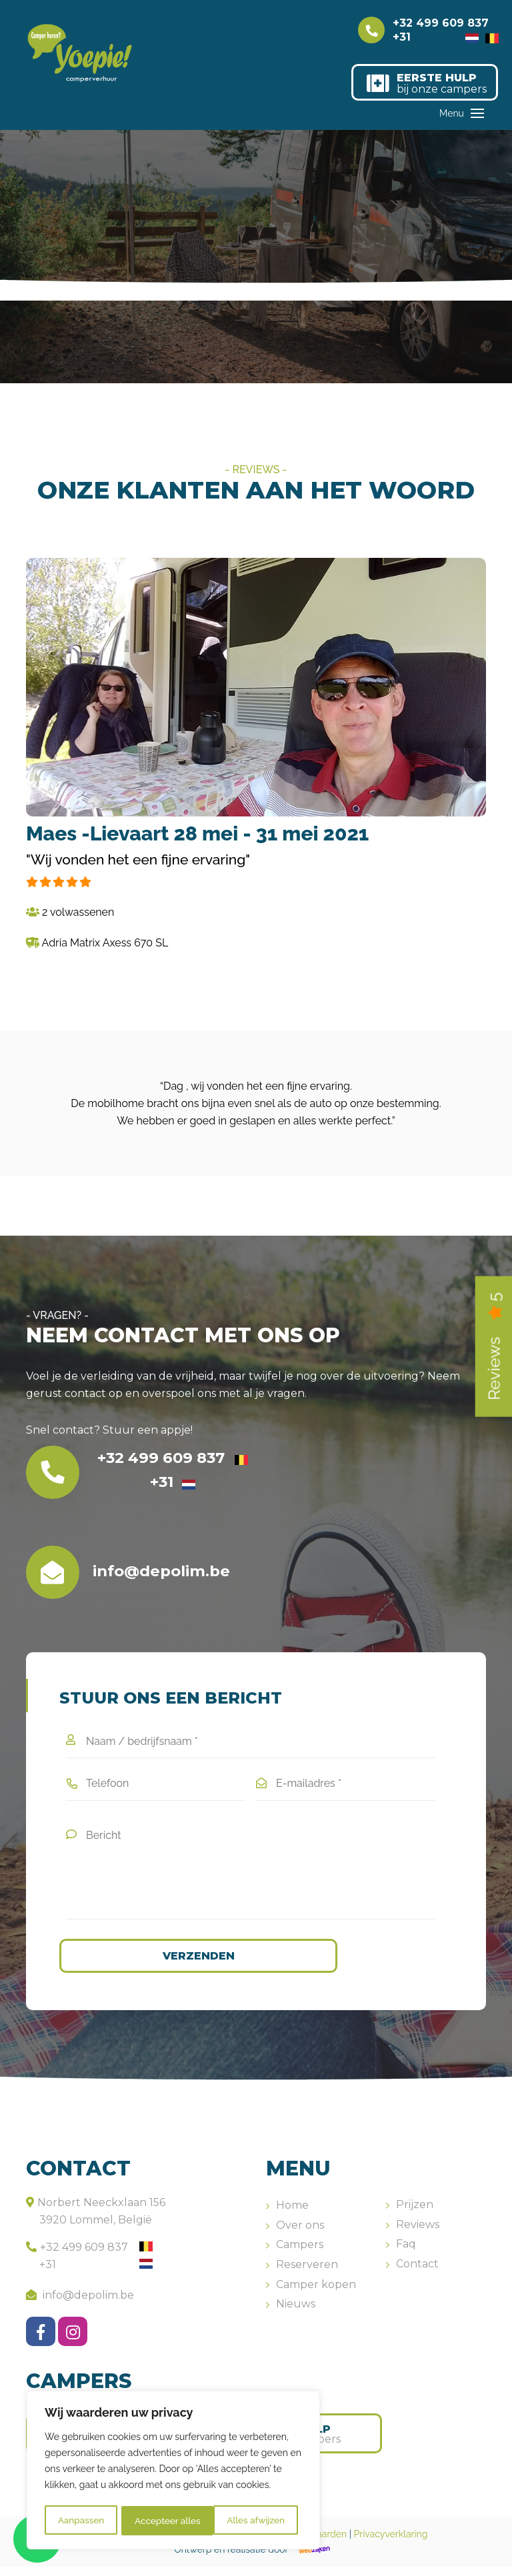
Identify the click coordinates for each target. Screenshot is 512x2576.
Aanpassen (81, 2520)
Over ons (300, 2234)
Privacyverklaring (391, 2544)
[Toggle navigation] (477, 123)
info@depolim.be (80, 2304)
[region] (173, 2471)
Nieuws (295, 2313)
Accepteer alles (256, 2520)
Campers (299, 2254)
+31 (436, 37)
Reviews (417, 2233)
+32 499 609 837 (446, 24)
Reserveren (307, 2273)
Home (292, 2215)
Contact (417, 2273)
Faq (406, 2253)
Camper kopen (316, 2293)
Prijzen (414, 2214)
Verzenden (181, 1965)
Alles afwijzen (163, 2520)
